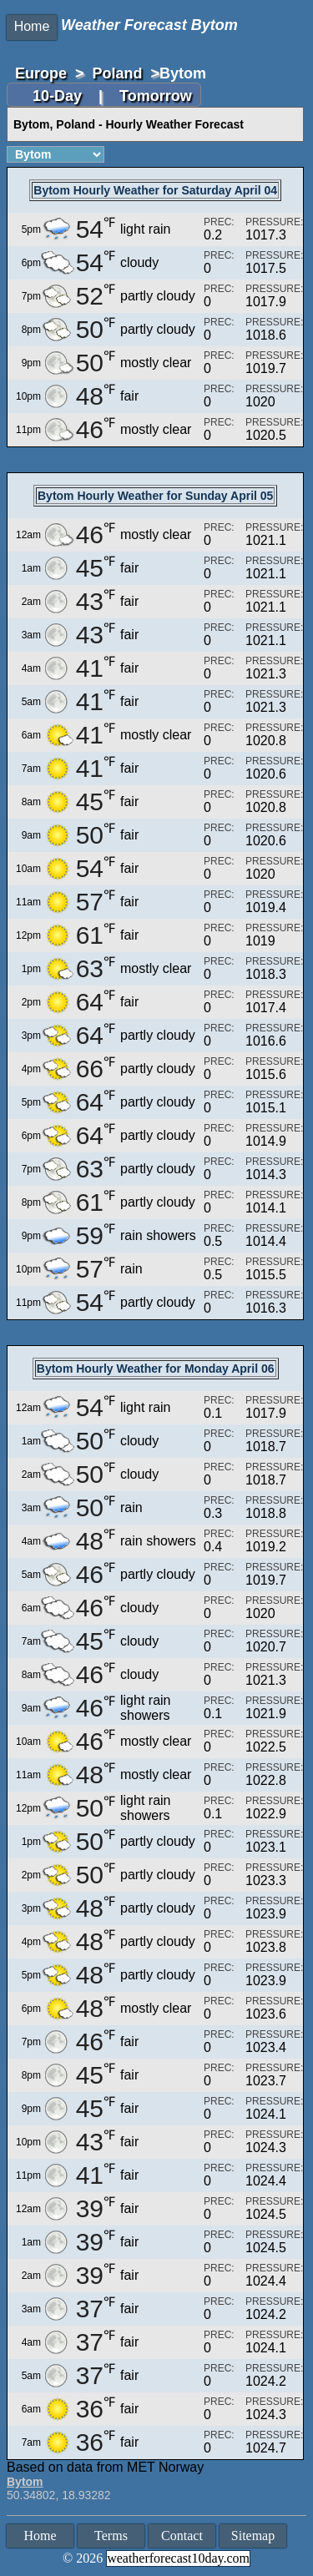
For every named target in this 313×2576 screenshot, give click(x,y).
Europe (41, 73)
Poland (118, 73)
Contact (182, 2535)
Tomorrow (155, 96)
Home (32, 26)
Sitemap (253, 2535)
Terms (111, 2535)
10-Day (59, 96)
